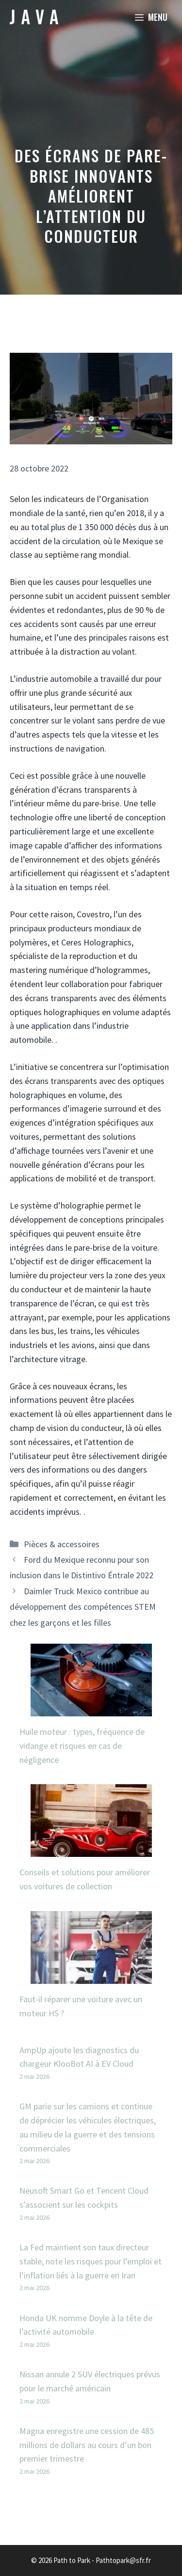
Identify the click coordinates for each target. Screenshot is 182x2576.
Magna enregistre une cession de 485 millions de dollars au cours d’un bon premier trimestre (86, 2445)
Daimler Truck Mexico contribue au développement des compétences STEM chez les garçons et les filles (83, 1607)
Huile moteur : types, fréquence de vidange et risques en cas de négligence (82, 1745)
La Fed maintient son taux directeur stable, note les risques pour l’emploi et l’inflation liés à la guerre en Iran (90, 2261)
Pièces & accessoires (61, 1544)
